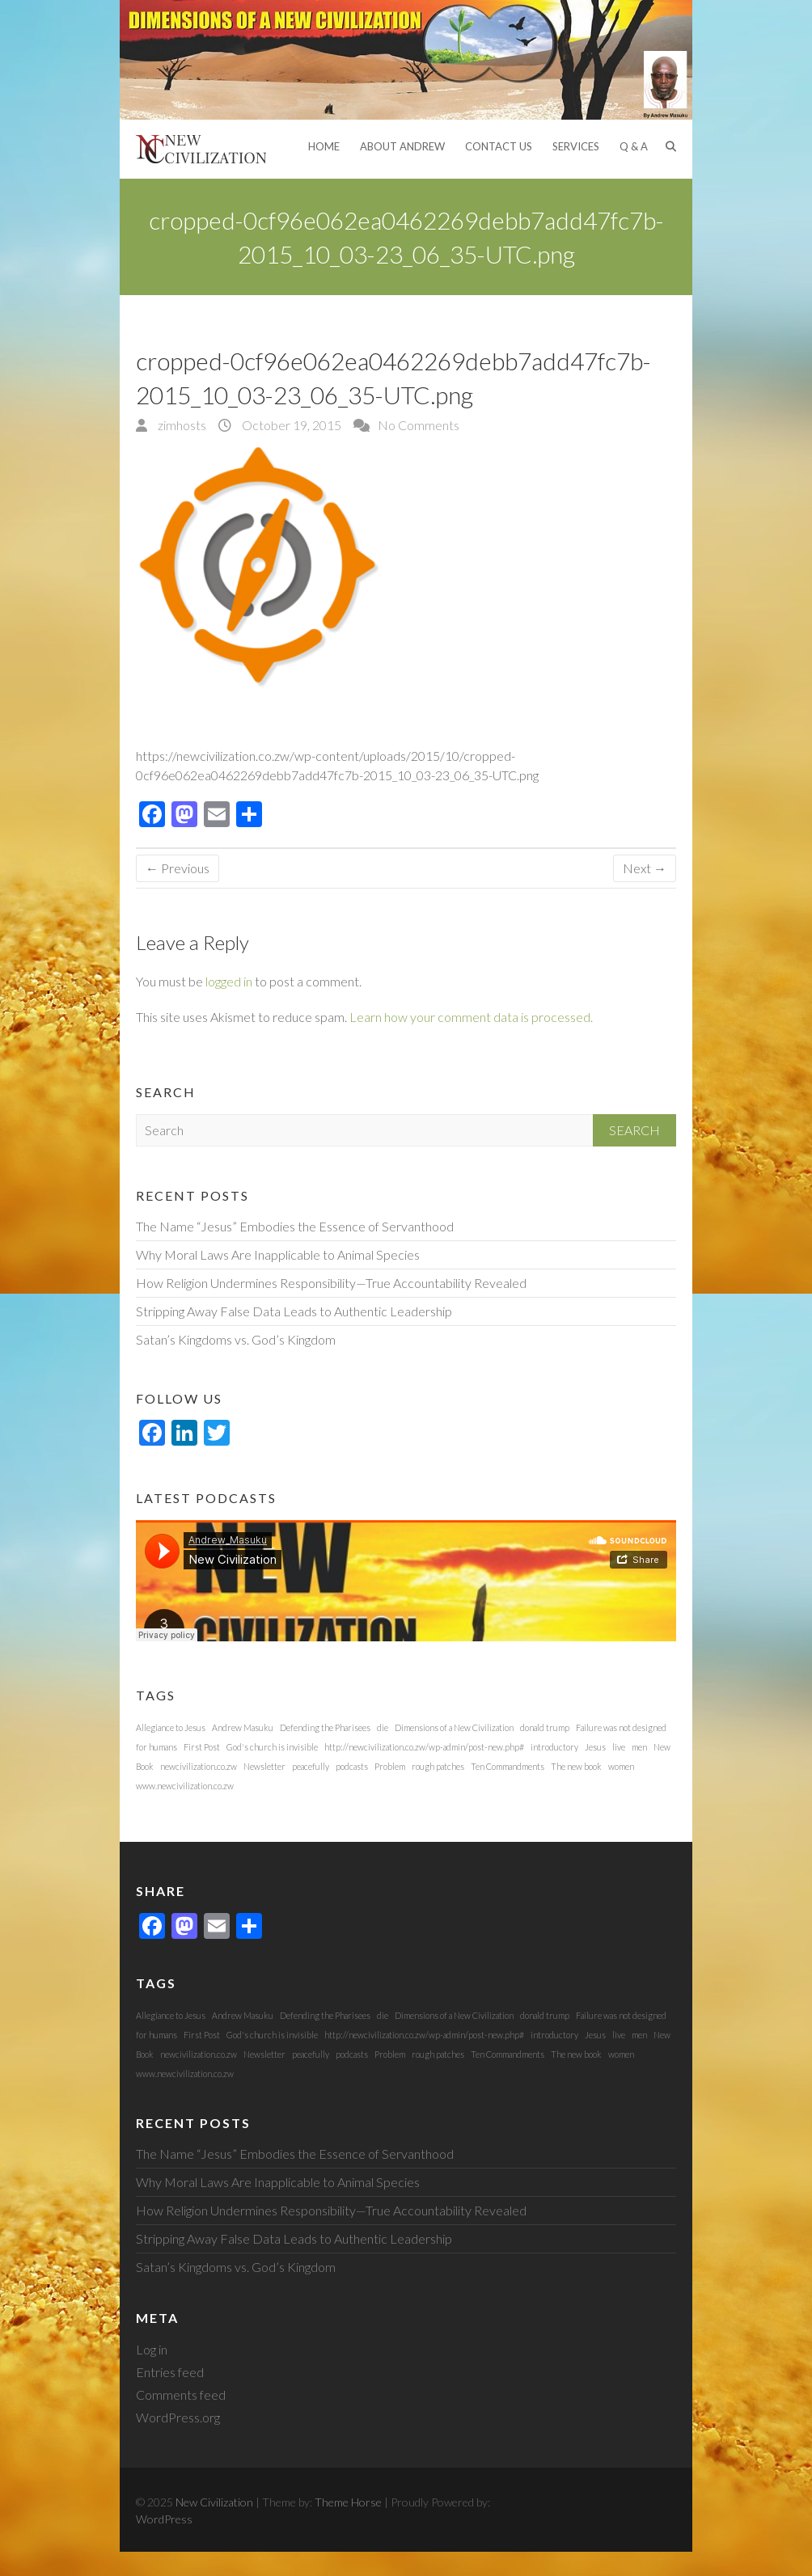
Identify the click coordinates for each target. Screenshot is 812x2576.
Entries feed (170, 2372)
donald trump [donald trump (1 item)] (544, 1727)
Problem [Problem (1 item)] (389, 1766)
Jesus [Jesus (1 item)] (595, 1747)
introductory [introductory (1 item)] (554, 1747)
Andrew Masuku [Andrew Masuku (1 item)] (242, 1727)
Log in (151, 2349)
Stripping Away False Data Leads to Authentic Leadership (294, 1311)
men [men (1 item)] (639, 1747)
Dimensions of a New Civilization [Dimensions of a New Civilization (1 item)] (454, 1727)
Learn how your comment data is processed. (471, 1016)
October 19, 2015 (290, 425)
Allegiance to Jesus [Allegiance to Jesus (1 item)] (170, 1727)
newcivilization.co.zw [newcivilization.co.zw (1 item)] (198, 1766)
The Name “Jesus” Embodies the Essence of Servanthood (295, 1226)
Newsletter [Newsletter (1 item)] (264, 1766)
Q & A (634, 146)
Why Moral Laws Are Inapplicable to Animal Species (278, 1254)
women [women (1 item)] (621, 1766)
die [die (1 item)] (382, 1727)
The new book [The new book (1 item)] (576, 1766)
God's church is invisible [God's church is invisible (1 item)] (272, 1747)
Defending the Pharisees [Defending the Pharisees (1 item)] (325, 1727)
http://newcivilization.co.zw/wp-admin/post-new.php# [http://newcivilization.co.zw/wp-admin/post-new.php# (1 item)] (424, 1747)
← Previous (177, 868)
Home (324, 146)
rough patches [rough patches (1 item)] (438, 1766)
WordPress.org (178, 2417)
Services (575, 146)
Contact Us (498, 146)
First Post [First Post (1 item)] (202, 1747)
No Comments (418, 425)
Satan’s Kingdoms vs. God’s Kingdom (236, 1339)
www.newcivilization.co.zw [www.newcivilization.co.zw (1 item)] (185, 1785)
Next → (644, 868)
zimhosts (180, 425)
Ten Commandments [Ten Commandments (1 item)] (507, 1766)
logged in (228, 981)
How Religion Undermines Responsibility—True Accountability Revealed (331, 1282)
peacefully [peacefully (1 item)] (310, 1766)
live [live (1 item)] (618, 1747)
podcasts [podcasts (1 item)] (352, 1766)
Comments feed (181, 2394)
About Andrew (402, 146)
